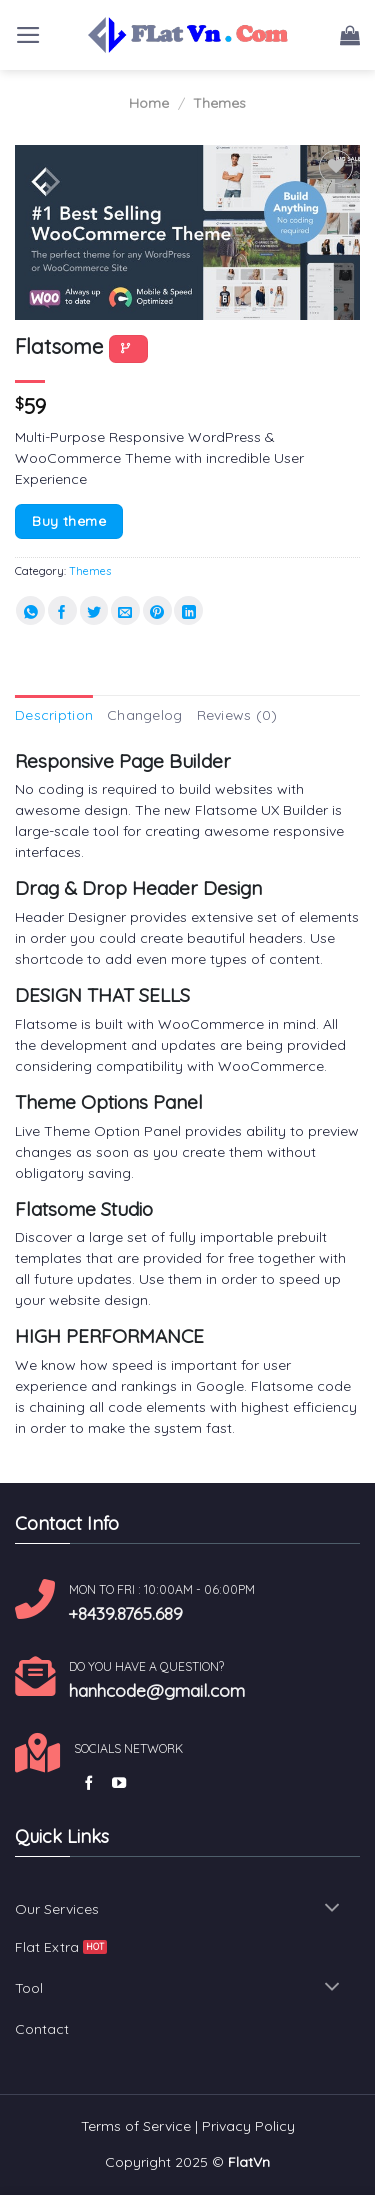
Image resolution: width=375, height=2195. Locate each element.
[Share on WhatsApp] (30, 610)
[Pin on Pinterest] (157, 610)
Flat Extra (47, 1947)
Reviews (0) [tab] (237, 715)
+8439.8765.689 (126, 1613)
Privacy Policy (248, 2126)
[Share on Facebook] (62, 610)
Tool (29, 1988)
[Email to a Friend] (125, 610)
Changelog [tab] (145, 715)
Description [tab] (54, 715)
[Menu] (28, 35)
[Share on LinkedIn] (188, 610)
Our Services (57, 1909)
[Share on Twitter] (94, 610)
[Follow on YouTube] (119, 1784)
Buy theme (69, 520)
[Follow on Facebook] (89, 1784)
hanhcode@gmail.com (157, 1690)
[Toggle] (332, 1909)
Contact (42, 2029)
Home (149, 103)
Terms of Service (136, 2126)
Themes (219, 103)
